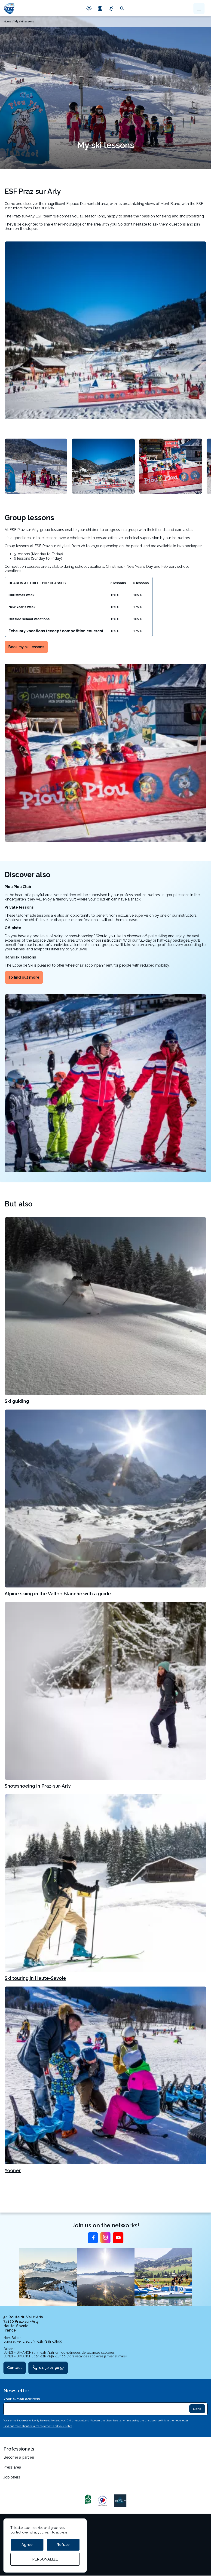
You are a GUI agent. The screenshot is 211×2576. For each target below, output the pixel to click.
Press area (12, 2467)
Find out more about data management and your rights (37, 2426)
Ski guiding (17, 1401)
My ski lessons (24, 21)
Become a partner (18, 2457)
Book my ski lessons (26, 647)
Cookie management (21, 2535)
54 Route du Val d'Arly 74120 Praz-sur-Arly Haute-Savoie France (23, 2323)
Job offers (11, 2477)
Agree (27, 2544)
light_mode (89, 8)
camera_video (100, 8)
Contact (14, 2367)
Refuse (63, 2544)
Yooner (13, 2170)
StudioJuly (12, 2555)
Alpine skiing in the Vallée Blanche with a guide (58, 1593)
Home (7, 21)
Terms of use (14, 2525)
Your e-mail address (21, 2399)
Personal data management (27, 2545)
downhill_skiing (111, 8)
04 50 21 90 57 (48, 2368)
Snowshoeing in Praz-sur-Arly (38, 1786)
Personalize (45, 2559)
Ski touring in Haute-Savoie (35, 1978)
